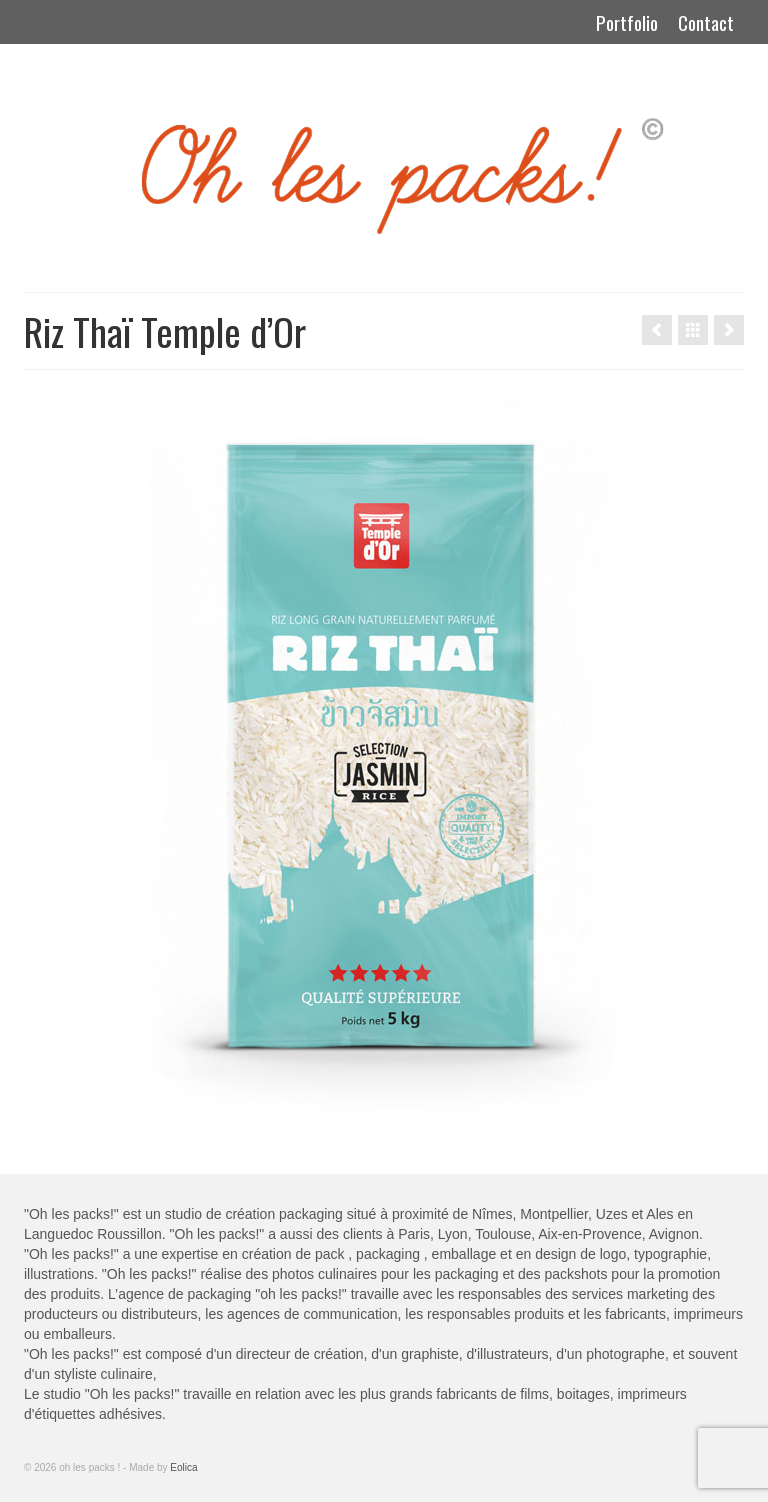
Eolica (183, 1467)
